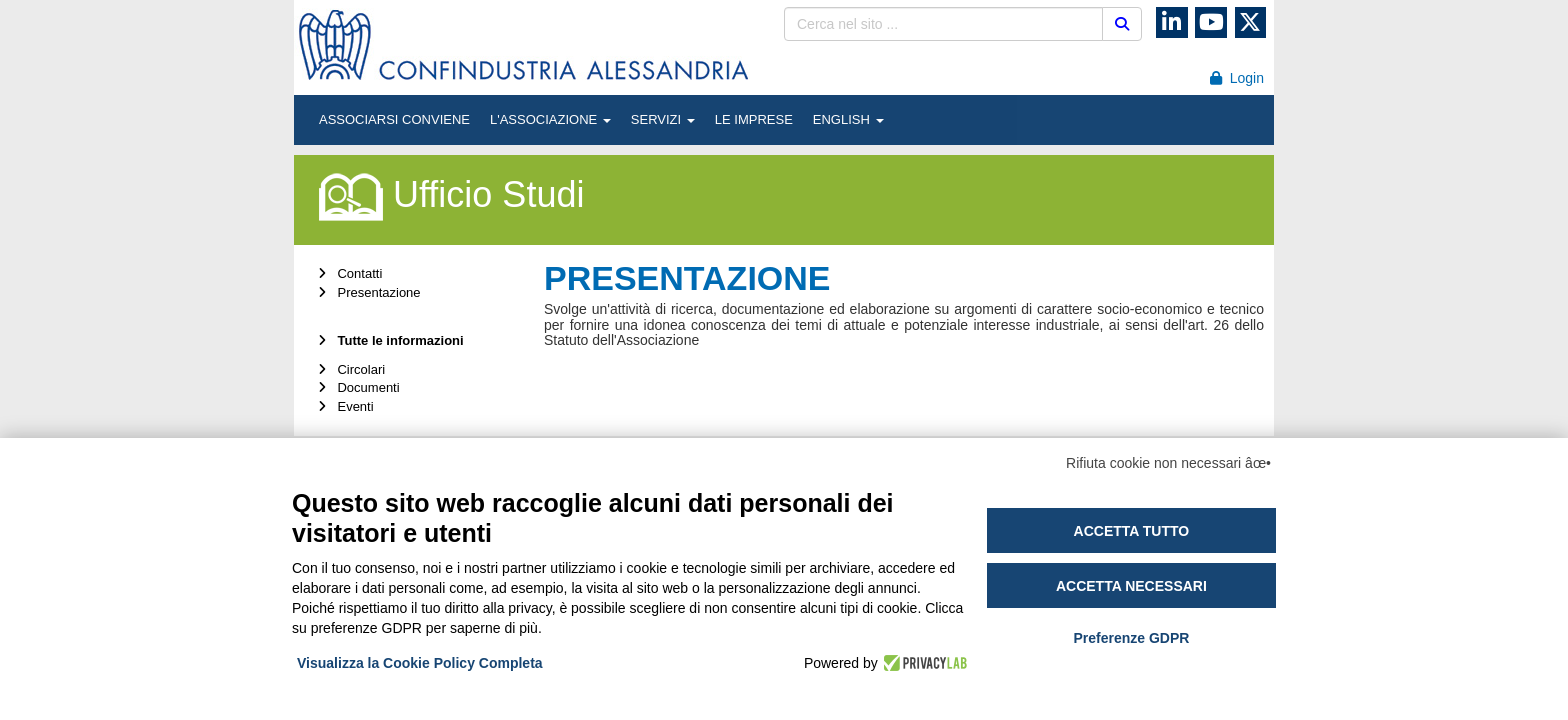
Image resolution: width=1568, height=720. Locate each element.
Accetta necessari (1131, 586)
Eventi (344, 406)
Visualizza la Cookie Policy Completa (420, 663)
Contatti (348, 273)
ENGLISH (848, 119)
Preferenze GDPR (1131, 638)
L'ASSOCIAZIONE (550, 119)
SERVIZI (663, 119)
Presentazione (367, 292)
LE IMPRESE (754, 119)
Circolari (349, 369)
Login (1237, 78)
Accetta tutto (1132, 531)
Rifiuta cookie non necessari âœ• (1168, 463)
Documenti (357, 387)
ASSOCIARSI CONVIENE (394, 119)
